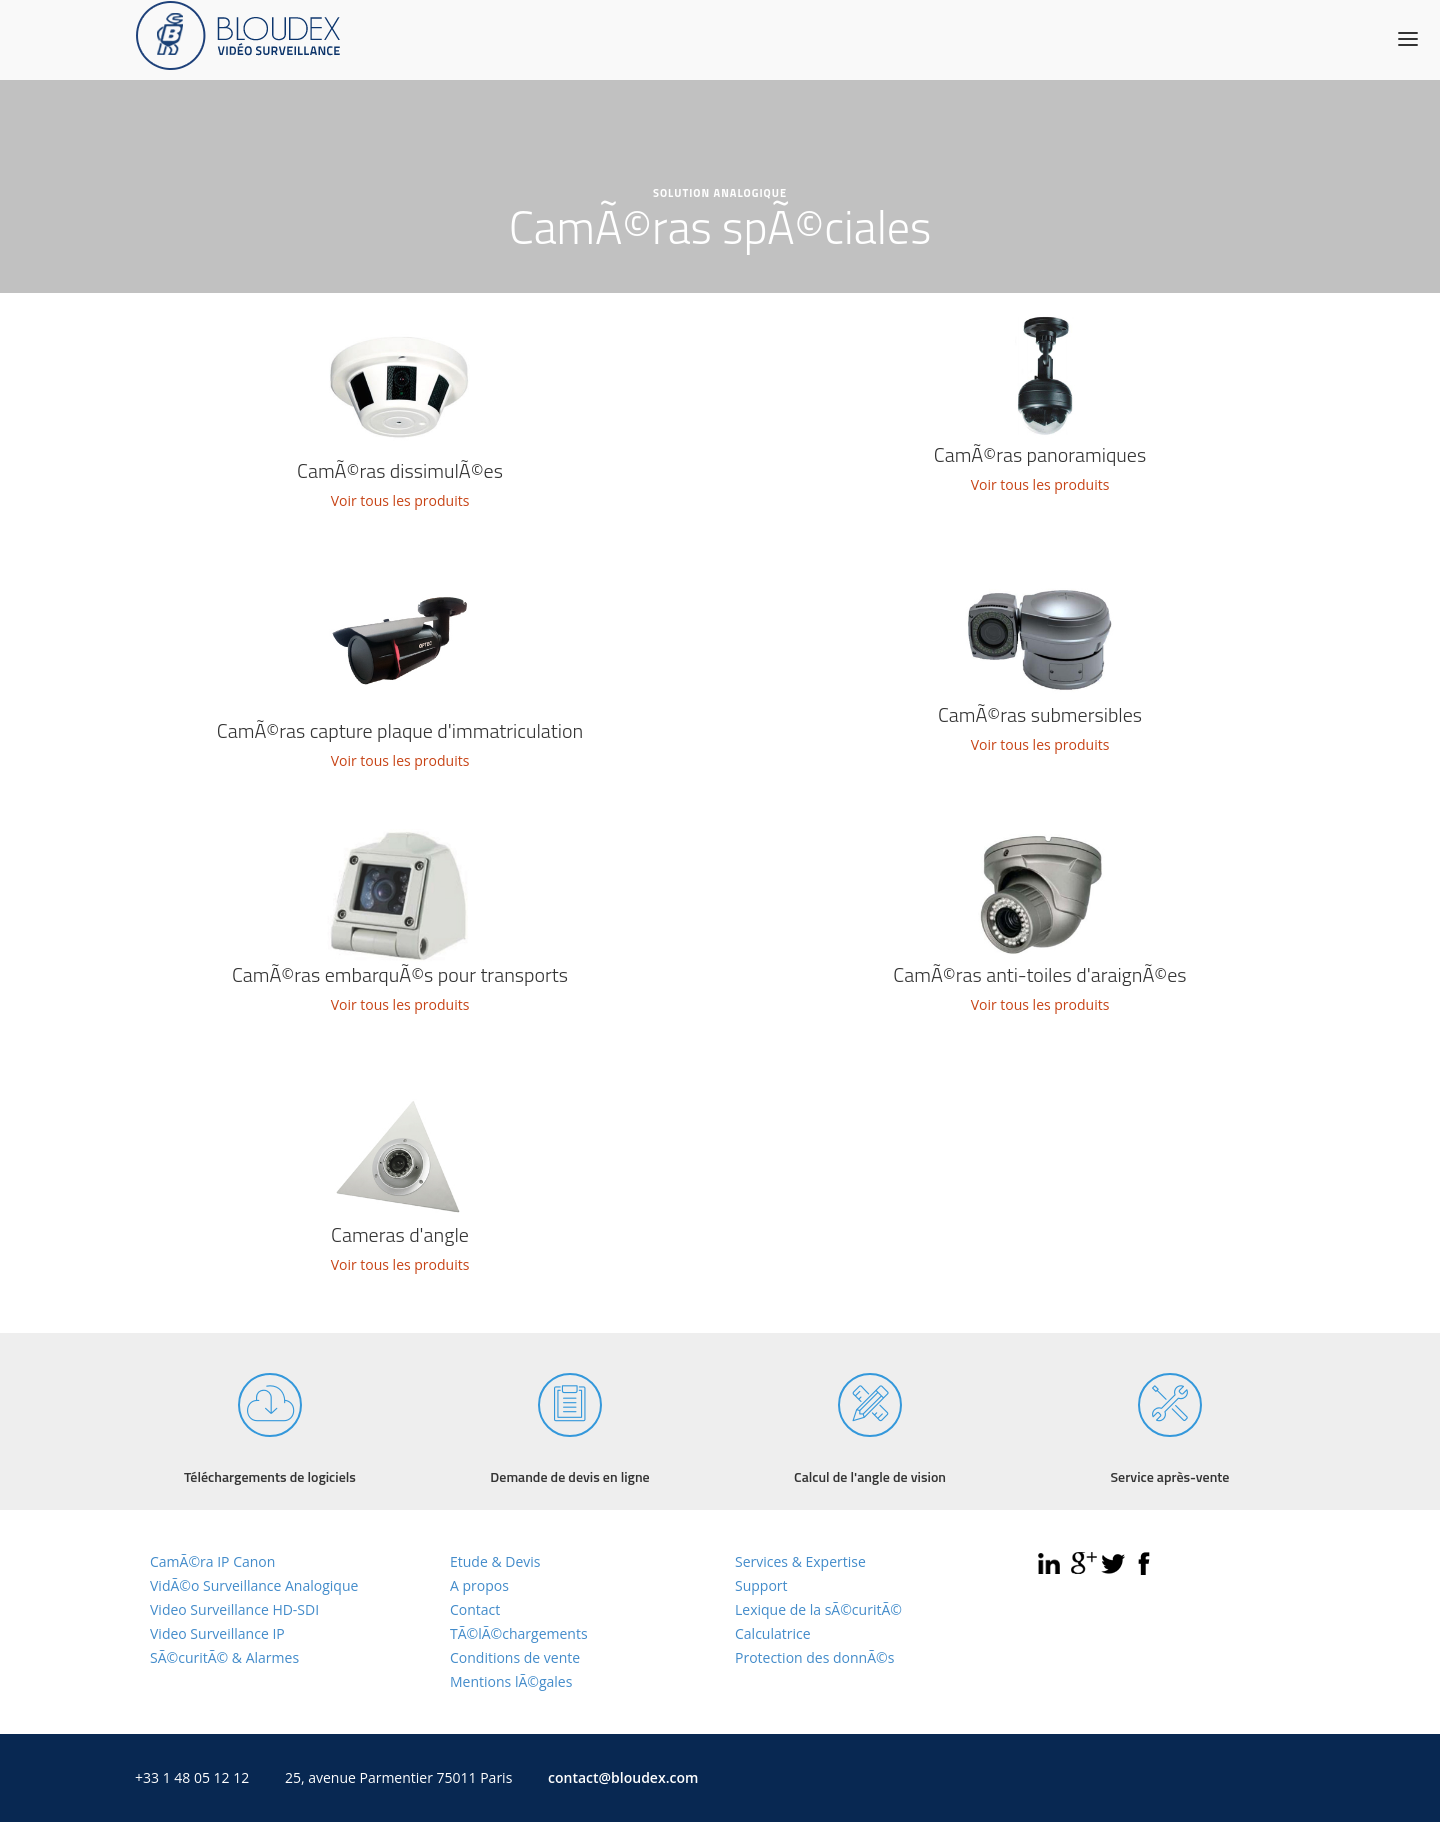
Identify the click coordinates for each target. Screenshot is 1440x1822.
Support (761, 1585)
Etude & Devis (495, 1561)
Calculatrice (773, 1633)
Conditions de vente (515, 1657)
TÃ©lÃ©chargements (519, 1633)
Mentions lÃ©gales (511, 1681)
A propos (479, 1585)
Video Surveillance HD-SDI (234, 1609)
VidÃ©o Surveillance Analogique (254, 1585)
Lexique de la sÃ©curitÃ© (818, 1609)
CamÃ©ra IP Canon (212, 1561)
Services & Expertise (800, 1561)
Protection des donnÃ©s (814, 1657)
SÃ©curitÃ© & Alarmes (224, 1657)
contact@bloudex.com (623, 1777)
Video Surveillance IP (217, 1633)
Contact (475, 1609)
